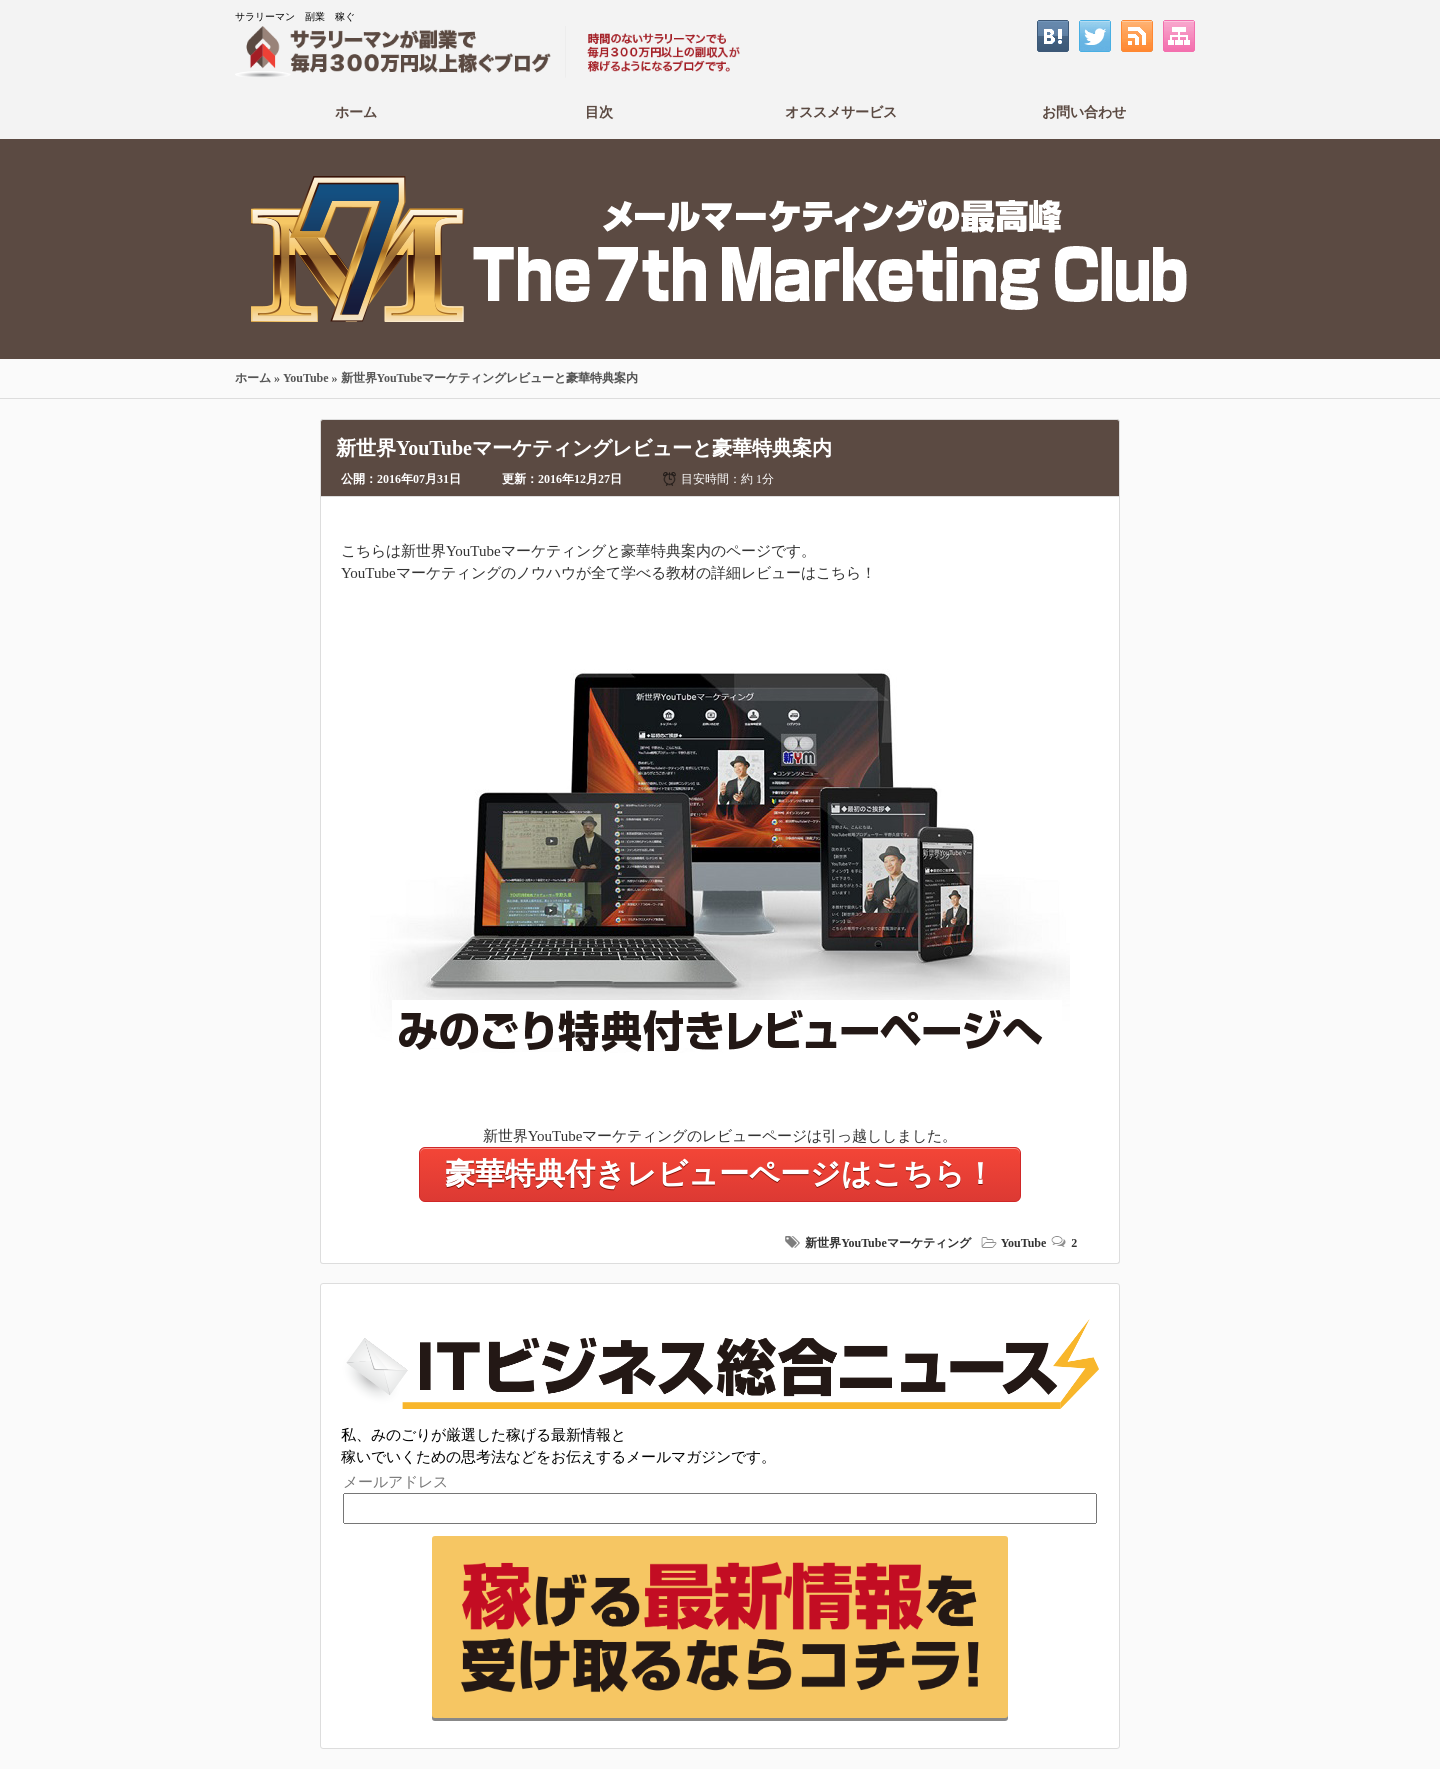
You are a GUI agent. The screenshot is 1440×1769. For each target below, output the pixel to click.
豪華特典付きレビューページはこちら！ (720, 1173)
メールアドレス (395, 1482)
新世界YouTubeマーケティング (888, 1243)
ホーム (356, 112)
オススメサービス (841, 112)
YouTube (306, 378)
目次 (599, 112)
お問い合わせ (1084, 112)
